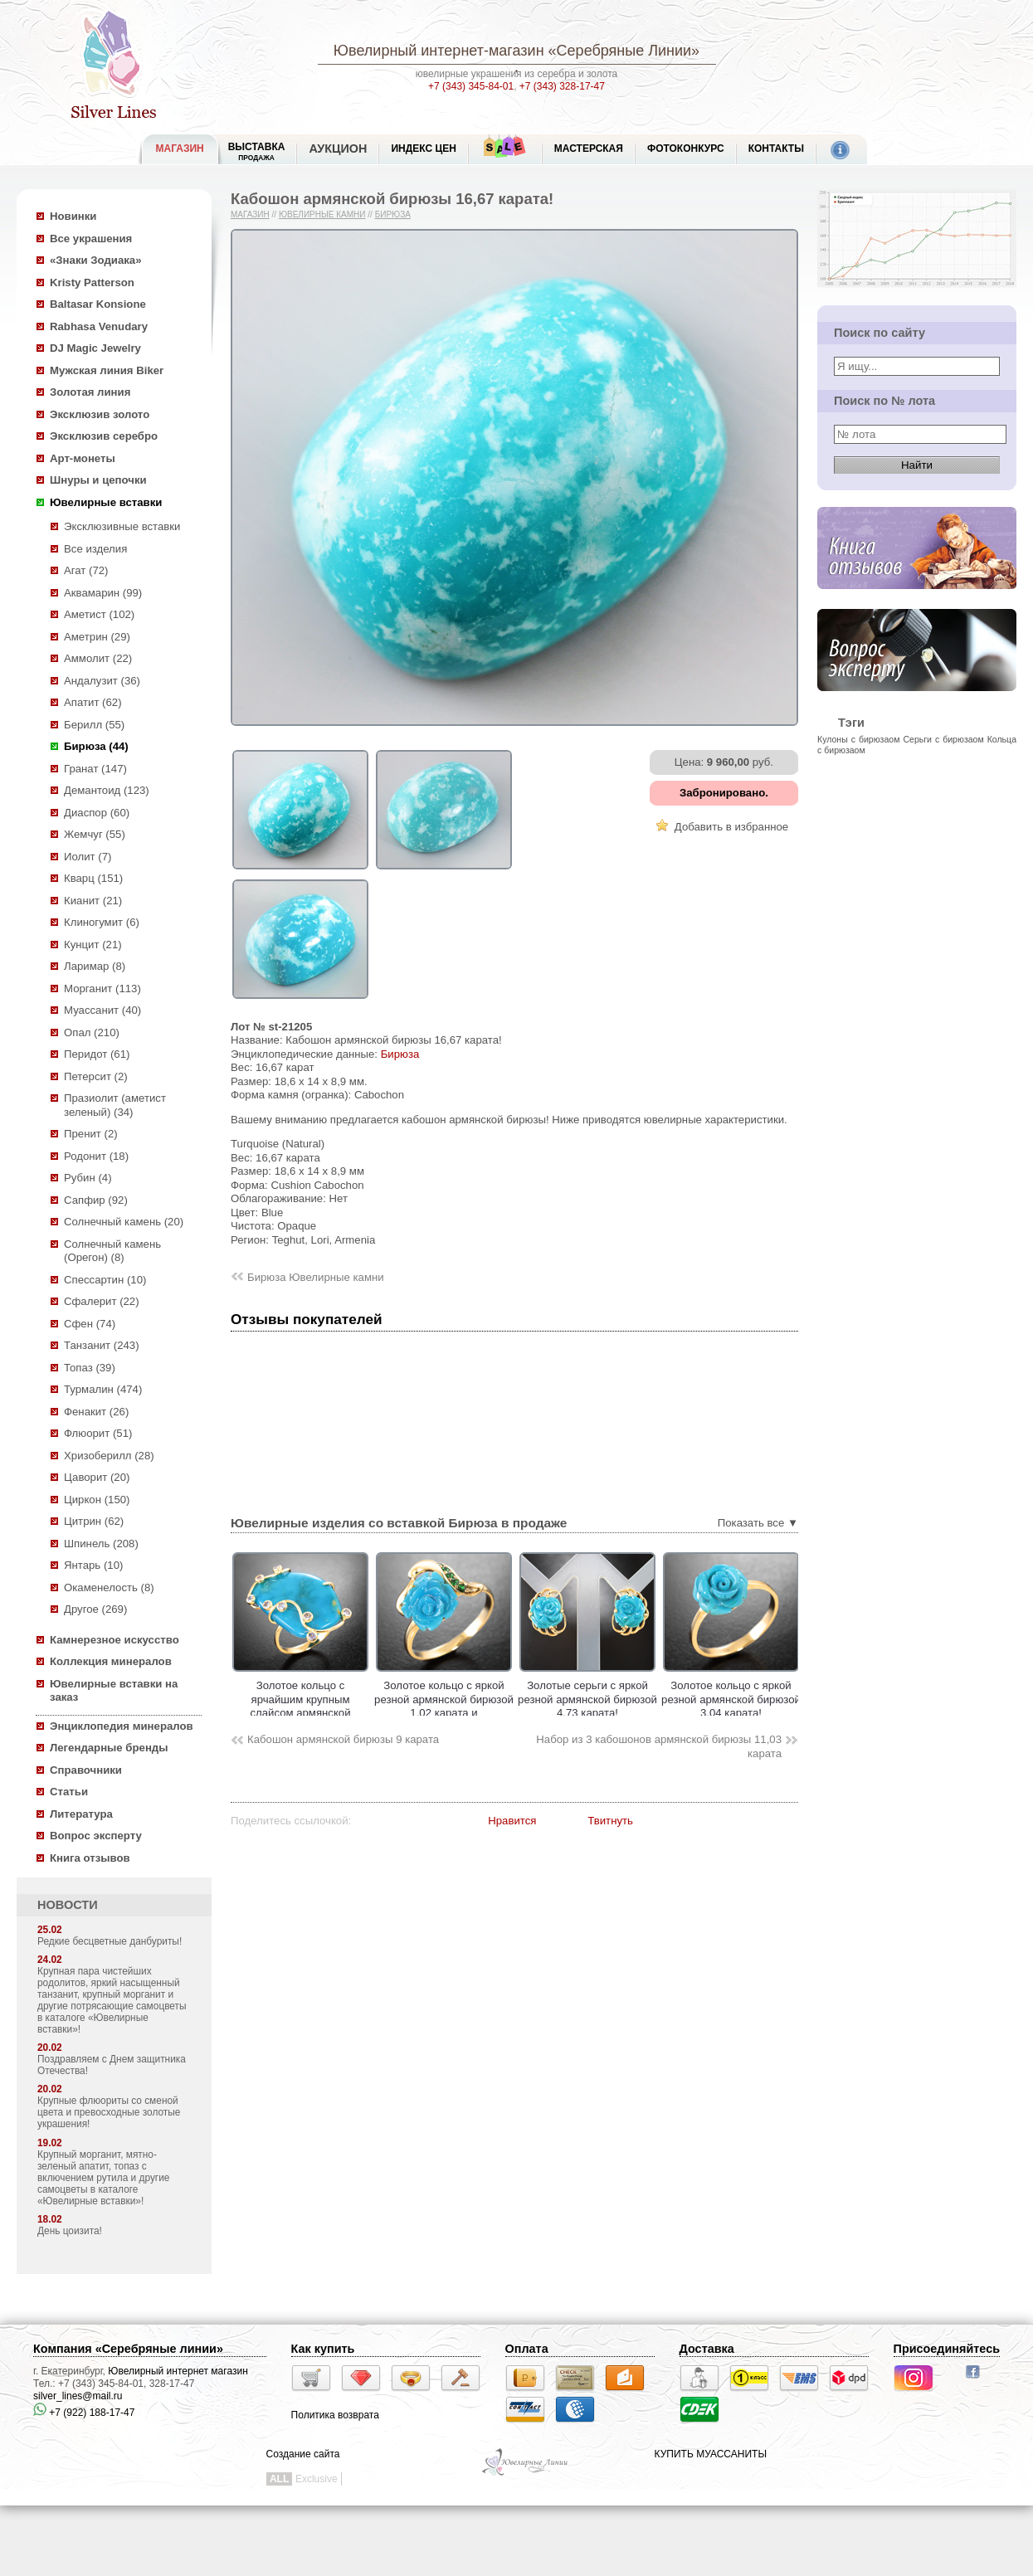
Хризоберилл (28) (109, 1455)
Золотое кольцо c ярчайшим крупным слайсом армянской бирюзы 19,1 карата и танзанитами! (301, 1712)
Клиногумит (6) (101, 922)
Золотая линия (90, 392)
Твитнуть (610, 1820)
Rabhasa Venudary (99, 326)
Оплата (526, 2348)
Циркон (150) (96, 1499)
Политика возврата (335, 2415)
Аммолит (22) (98, 658)
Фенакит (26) (96, 1411)
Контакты (776, 148)
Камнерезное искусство (114, 1640)
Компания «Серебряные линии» (128, 2348)
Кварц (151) (93, 878)
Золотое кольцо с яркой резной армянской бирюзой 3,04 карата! (731, 1699)
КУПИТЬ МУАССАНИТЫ (711, 2454)
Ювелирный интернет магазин (178, 2371)
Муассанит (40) (102, 1010)
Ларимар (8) (94, 966)
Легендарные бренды (109, 1747)
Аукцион (338, 148)
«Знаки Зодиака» (96, 260)
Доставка (707, 2348)
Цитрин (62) (94, 1521)
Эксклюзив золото (99, 414)
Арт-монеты (82, 458)
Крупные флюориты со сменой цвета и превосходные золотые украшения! (108, 2112)
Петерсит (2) (96, 1076)
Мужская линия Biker (106, 370)
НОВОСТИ (67, 1904)
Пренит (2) (91, 1133)
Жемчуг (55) (94, 834)
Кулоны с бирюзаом (858, 739)
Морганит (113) (102, 988)
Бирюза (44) (96, 746)
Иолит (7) (87, 856)
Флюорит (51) (98, 1433)
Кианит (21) (93, 900)
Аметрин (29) (97, 637)
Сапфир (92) (96, 1200)
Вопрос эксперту (96, 1835)
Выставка (256, 151)
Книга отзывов (90, 1858)
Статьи (69, 1791)
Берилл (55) (94, 724)
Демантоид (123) (106, 790)
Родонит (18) (96, 1156)
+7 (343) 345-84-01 (471, 86)
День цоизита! (69, 2231)
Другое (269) (95, 1609)
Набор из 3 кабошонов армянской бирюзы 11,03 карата (659, 1746)
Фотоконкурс (685, 148)
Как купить (323, 2348)
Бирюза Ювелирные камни (315, 1277)
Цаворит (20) (96, 1477)
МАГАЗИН (180, 148)
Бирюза (393, 214)
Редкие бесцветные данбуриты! (109, 1941)
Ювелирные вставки (106, 502)
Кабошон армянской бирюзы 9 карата (343, 1739)
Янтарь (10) (93, 1565)
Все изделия (95, 549)
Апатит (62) (93, 702)
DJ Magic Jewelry (95, 348)
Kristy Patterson (92, 282)
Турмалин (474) (103, 1389)
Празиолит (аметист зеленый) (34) (115, 1105)
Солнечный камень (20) (123, 1221)
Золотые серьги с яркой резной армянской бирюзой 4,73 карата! (587, 1699)
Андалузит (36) (102, 680)
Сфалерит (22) (101, 1301)
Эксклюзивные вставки (122, 526)
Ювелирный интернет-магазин (439, 50)
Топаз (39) (89, 1367)
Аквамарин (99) (103, 593)
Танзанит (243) (101, 1345)
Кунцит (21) (93, 944)
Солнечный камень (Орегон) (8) (112, 1251)
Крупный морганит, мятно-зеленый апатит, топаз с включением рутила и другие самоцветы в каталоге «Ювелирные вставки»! (103, 2178)
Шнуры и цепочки (98, 480)
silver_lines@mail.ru (78, 2396)
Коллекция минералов (111, 1661)
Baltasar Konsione (98, 304)
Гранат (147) (95, 768)
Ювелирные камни (322, 214)
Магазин (250, 214)
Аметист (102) (99, 614)
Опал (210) (91, 1032)
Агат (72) (86, 570)
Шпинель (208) (101, 1543)
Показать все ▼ (758, 1523)
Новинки (73, 216)
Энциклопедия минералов (121, 1726)
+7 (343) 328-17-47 (562, 86)
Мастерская (588, 148)
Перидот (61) (96, 1054)
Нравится (512, 1820)
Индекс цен (423, 148)
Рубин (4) (88, 1177)
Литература (81, 1814)
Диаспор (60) (96, 812)
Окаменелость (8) (109, 1587)
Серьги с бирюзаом (943, 739)
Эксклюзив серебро (104, 436)
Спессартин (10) (105, 1279)
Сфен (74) (89, 1323)
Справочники (86, 1770)
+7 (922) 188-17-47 (83, 2412)
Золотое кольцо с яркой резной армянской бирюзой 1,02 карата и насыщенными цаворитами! (444, 1712)
